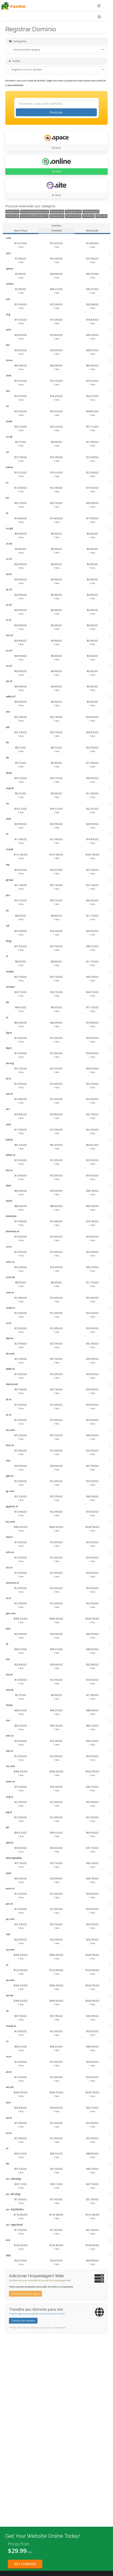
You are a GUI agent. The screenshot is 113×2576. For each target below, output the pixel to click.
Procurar (56, 112)
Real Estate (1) (73, 215)
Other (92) (101, 215)
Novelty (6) (88, 215)
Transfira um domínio (23, 2320)
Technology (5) (91, 211)
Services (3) (12, 215)
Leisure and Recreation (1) (34, 215)
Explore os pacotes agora (25, 2293)
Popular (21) (12, 211)
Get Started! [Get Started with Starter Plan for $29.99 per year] (25, 2564)
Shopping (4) (56, 215)
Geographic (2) (73, 211)
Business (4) (57, 211)
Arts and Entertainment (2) (34, 211)
